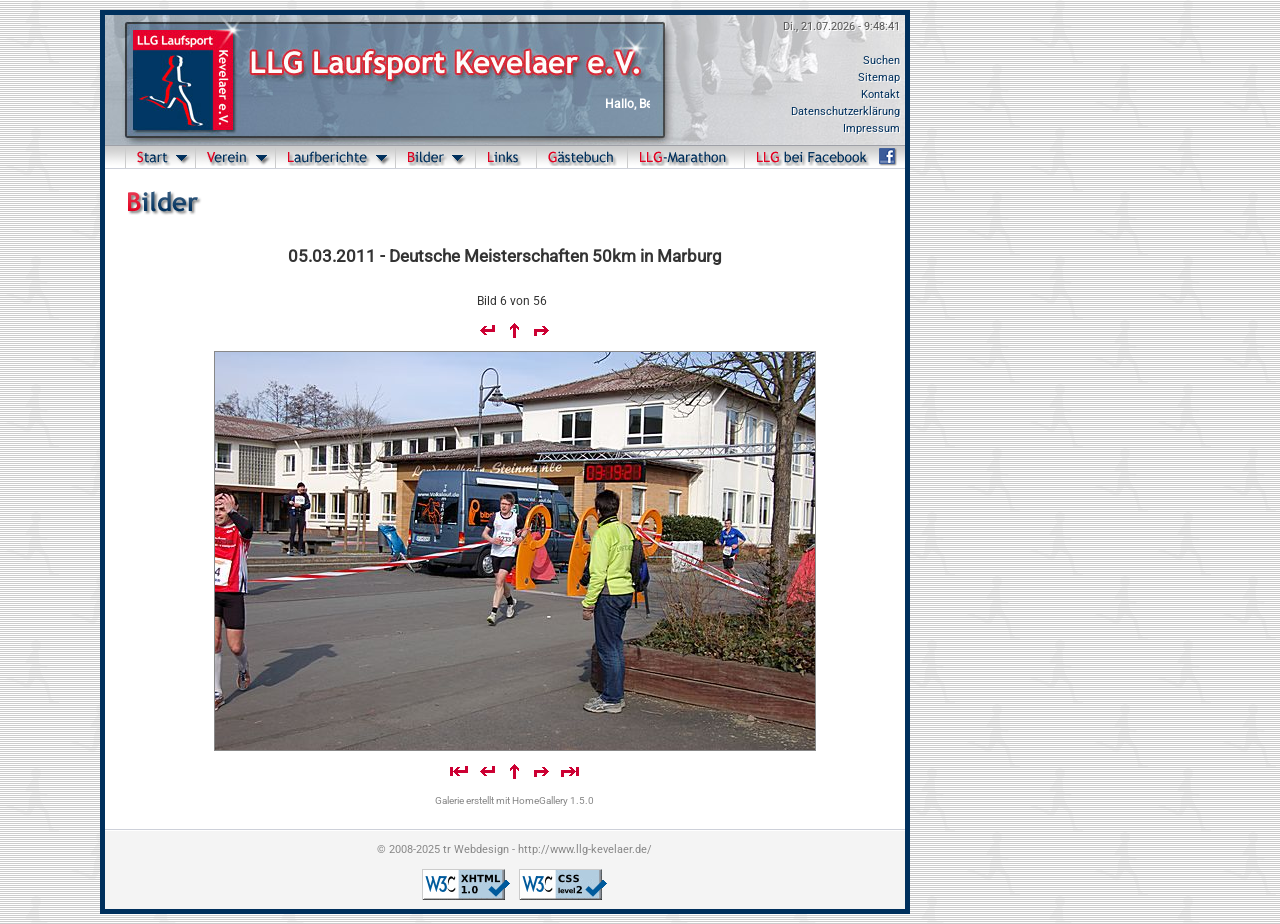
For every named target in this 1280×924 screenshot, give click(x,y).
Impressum (871, 128)
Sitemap (879, 77)
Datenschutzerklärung (845, 111)
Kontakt (880, 94)
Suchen (881, 60)
